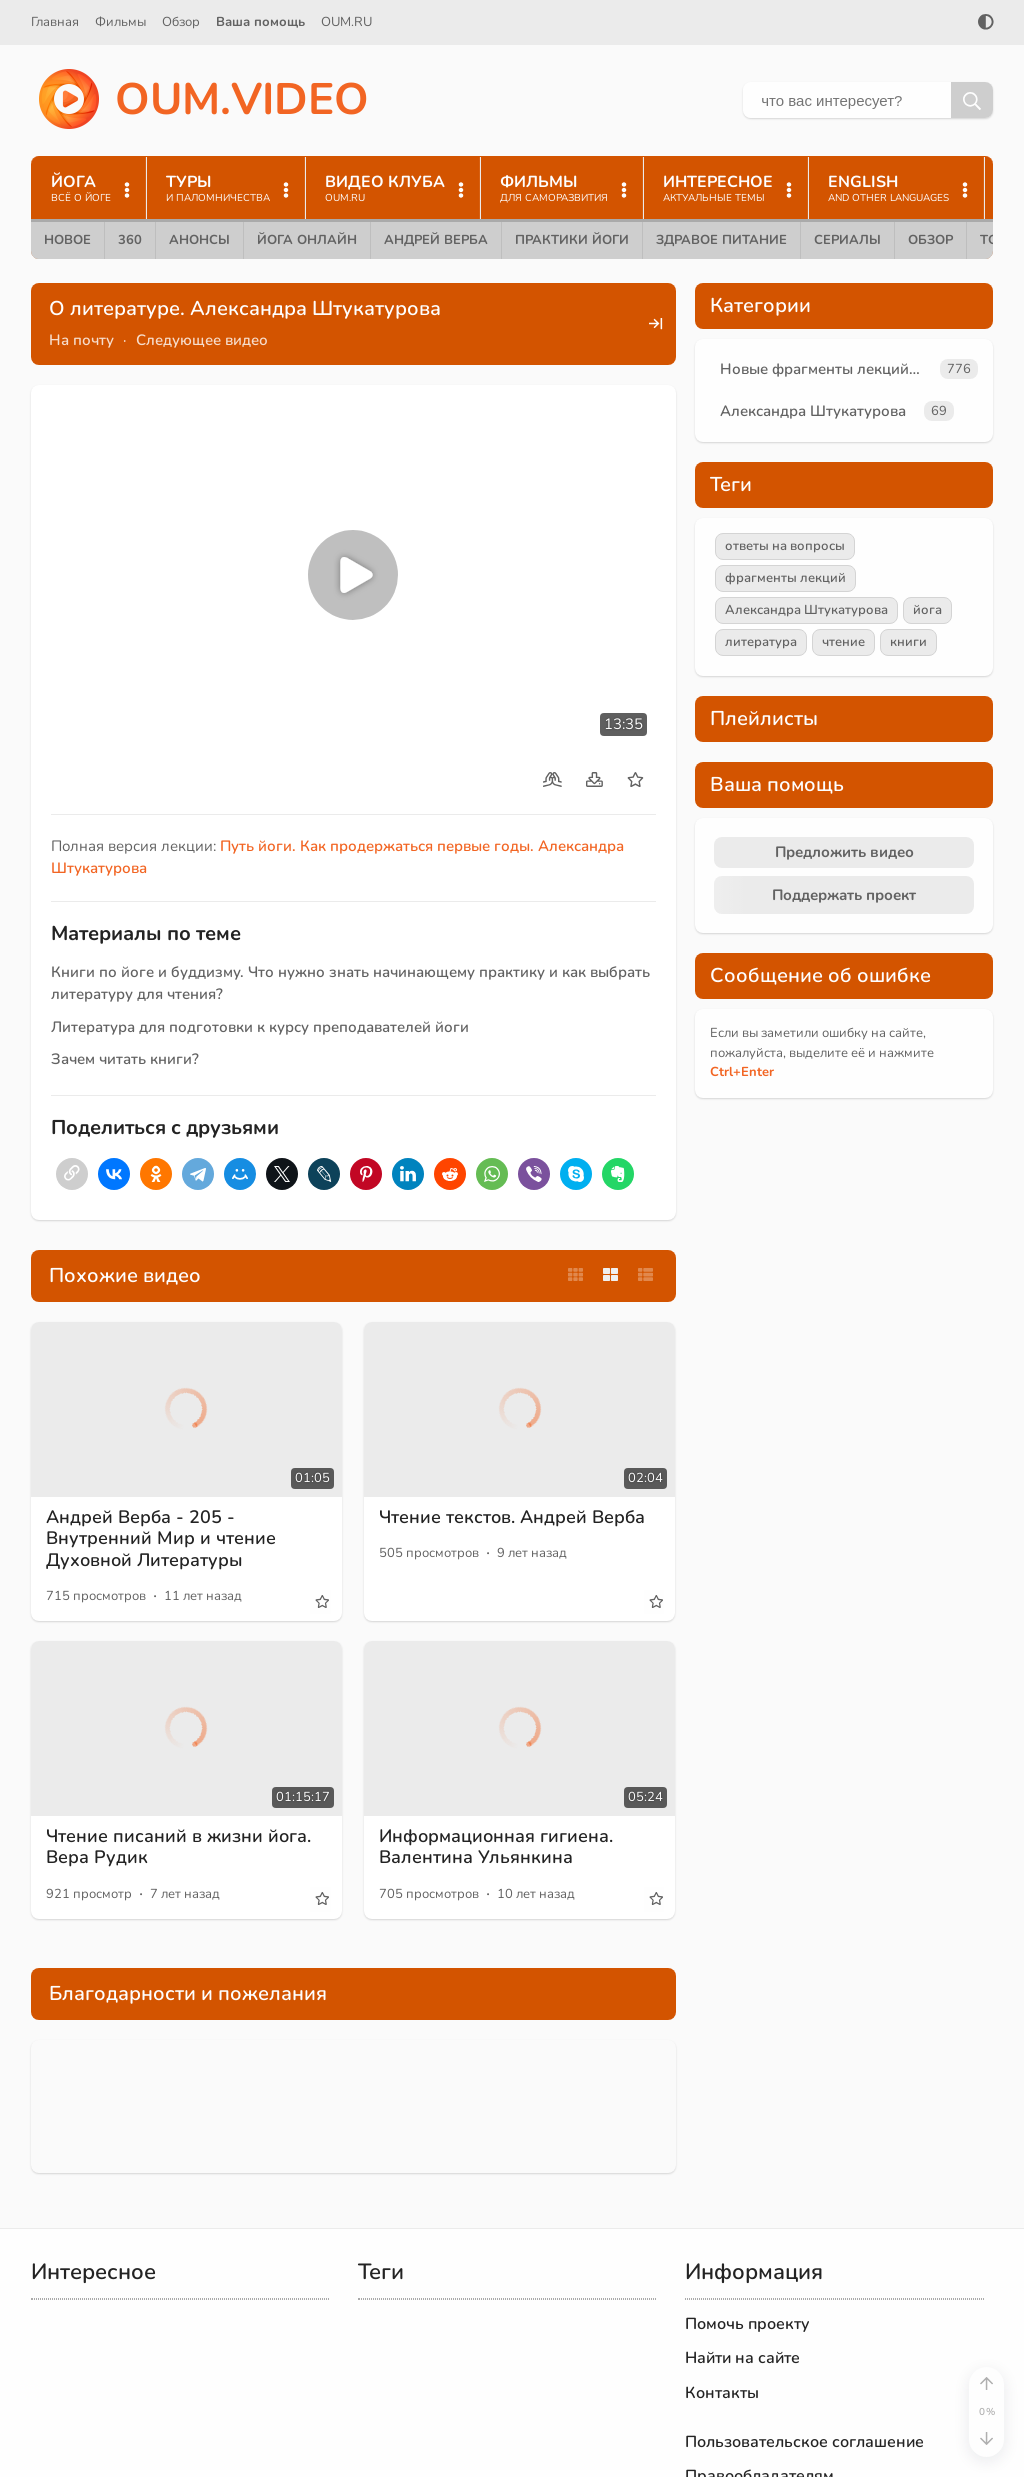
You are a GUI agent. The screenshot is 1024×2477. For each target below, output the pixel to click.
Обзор (181, 22)
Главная (55, 22)
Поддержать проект (844, 895)
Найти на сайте (742, 2358)
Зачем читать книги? (125, 1059)
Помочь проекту (747, 2324)
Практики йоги (572, 240)
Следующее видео (202, 340)
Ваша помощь (260, 22)
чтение (843, 642)
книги (908, 642)
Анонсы (199, 240)
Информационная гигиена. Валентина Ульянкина (496, 1847)
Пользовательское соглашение (804, 2442)
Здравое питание (721, 240)
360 (130, 240)
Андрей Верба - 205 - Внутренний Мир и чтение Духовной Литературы (161, 1538)
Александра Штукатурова (813, 411)
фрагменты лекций (785, 578)
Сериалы (847, 240)
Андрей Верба (436, 240)
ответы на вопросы (785, 546)
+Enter (742, 1072)
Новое (67, 240)
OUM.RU (346, 22)
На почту (81, 340)
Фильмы (120, 22)
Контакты (722, 2393)
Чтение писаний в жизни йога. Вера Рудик (178, 1847)
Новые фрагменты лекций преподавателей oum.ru (826, 369)
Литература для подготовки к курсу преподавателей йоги (260, 1027)
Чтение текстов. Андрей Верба (512, 1517)
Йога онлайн (307, 240)
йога (927, 610)
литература (761, 642)
